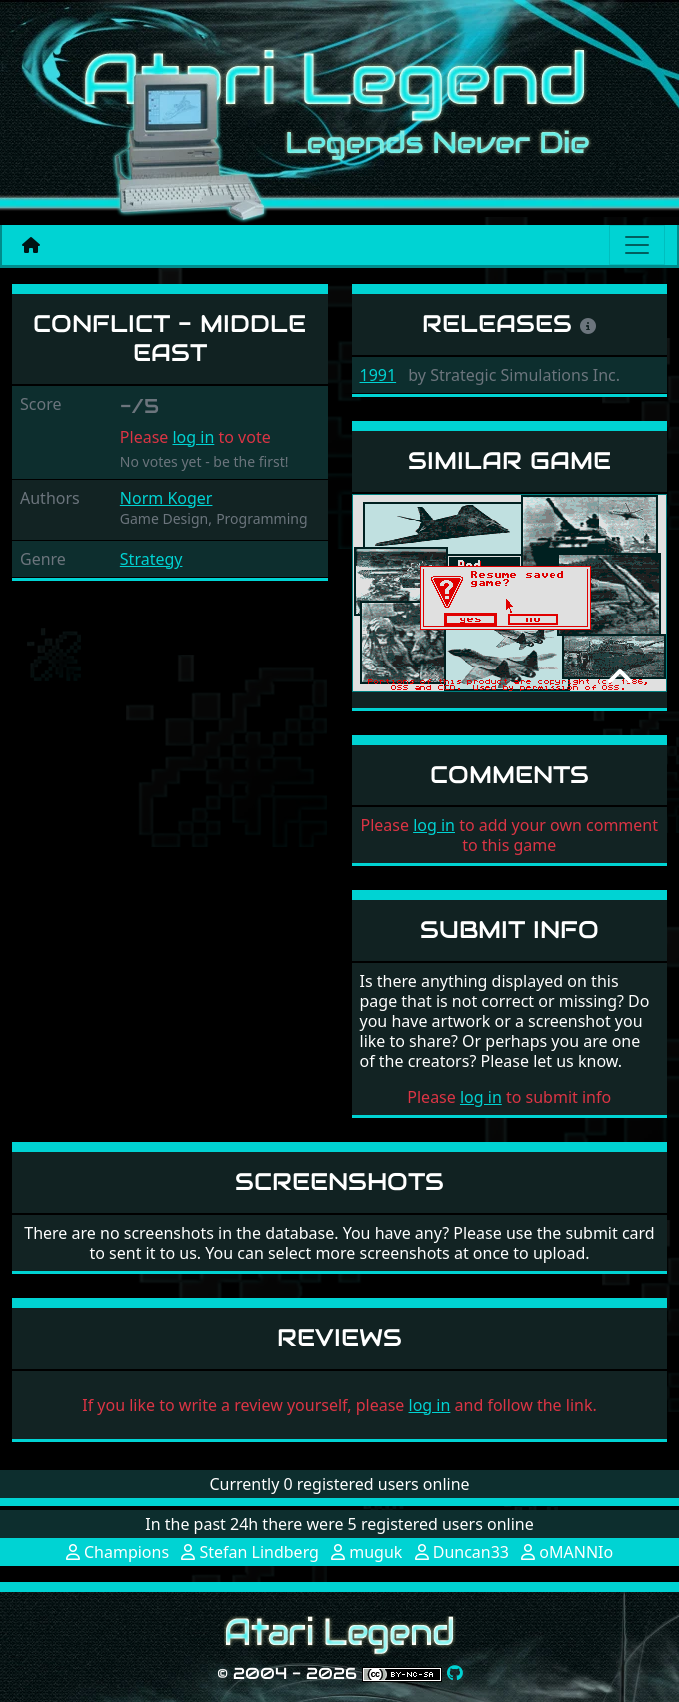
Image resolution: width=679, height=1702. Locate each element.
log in (193, 437)
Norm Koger (166, 498)
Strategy (151, 559)
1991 (378, 375)
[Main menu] (637, 245)
